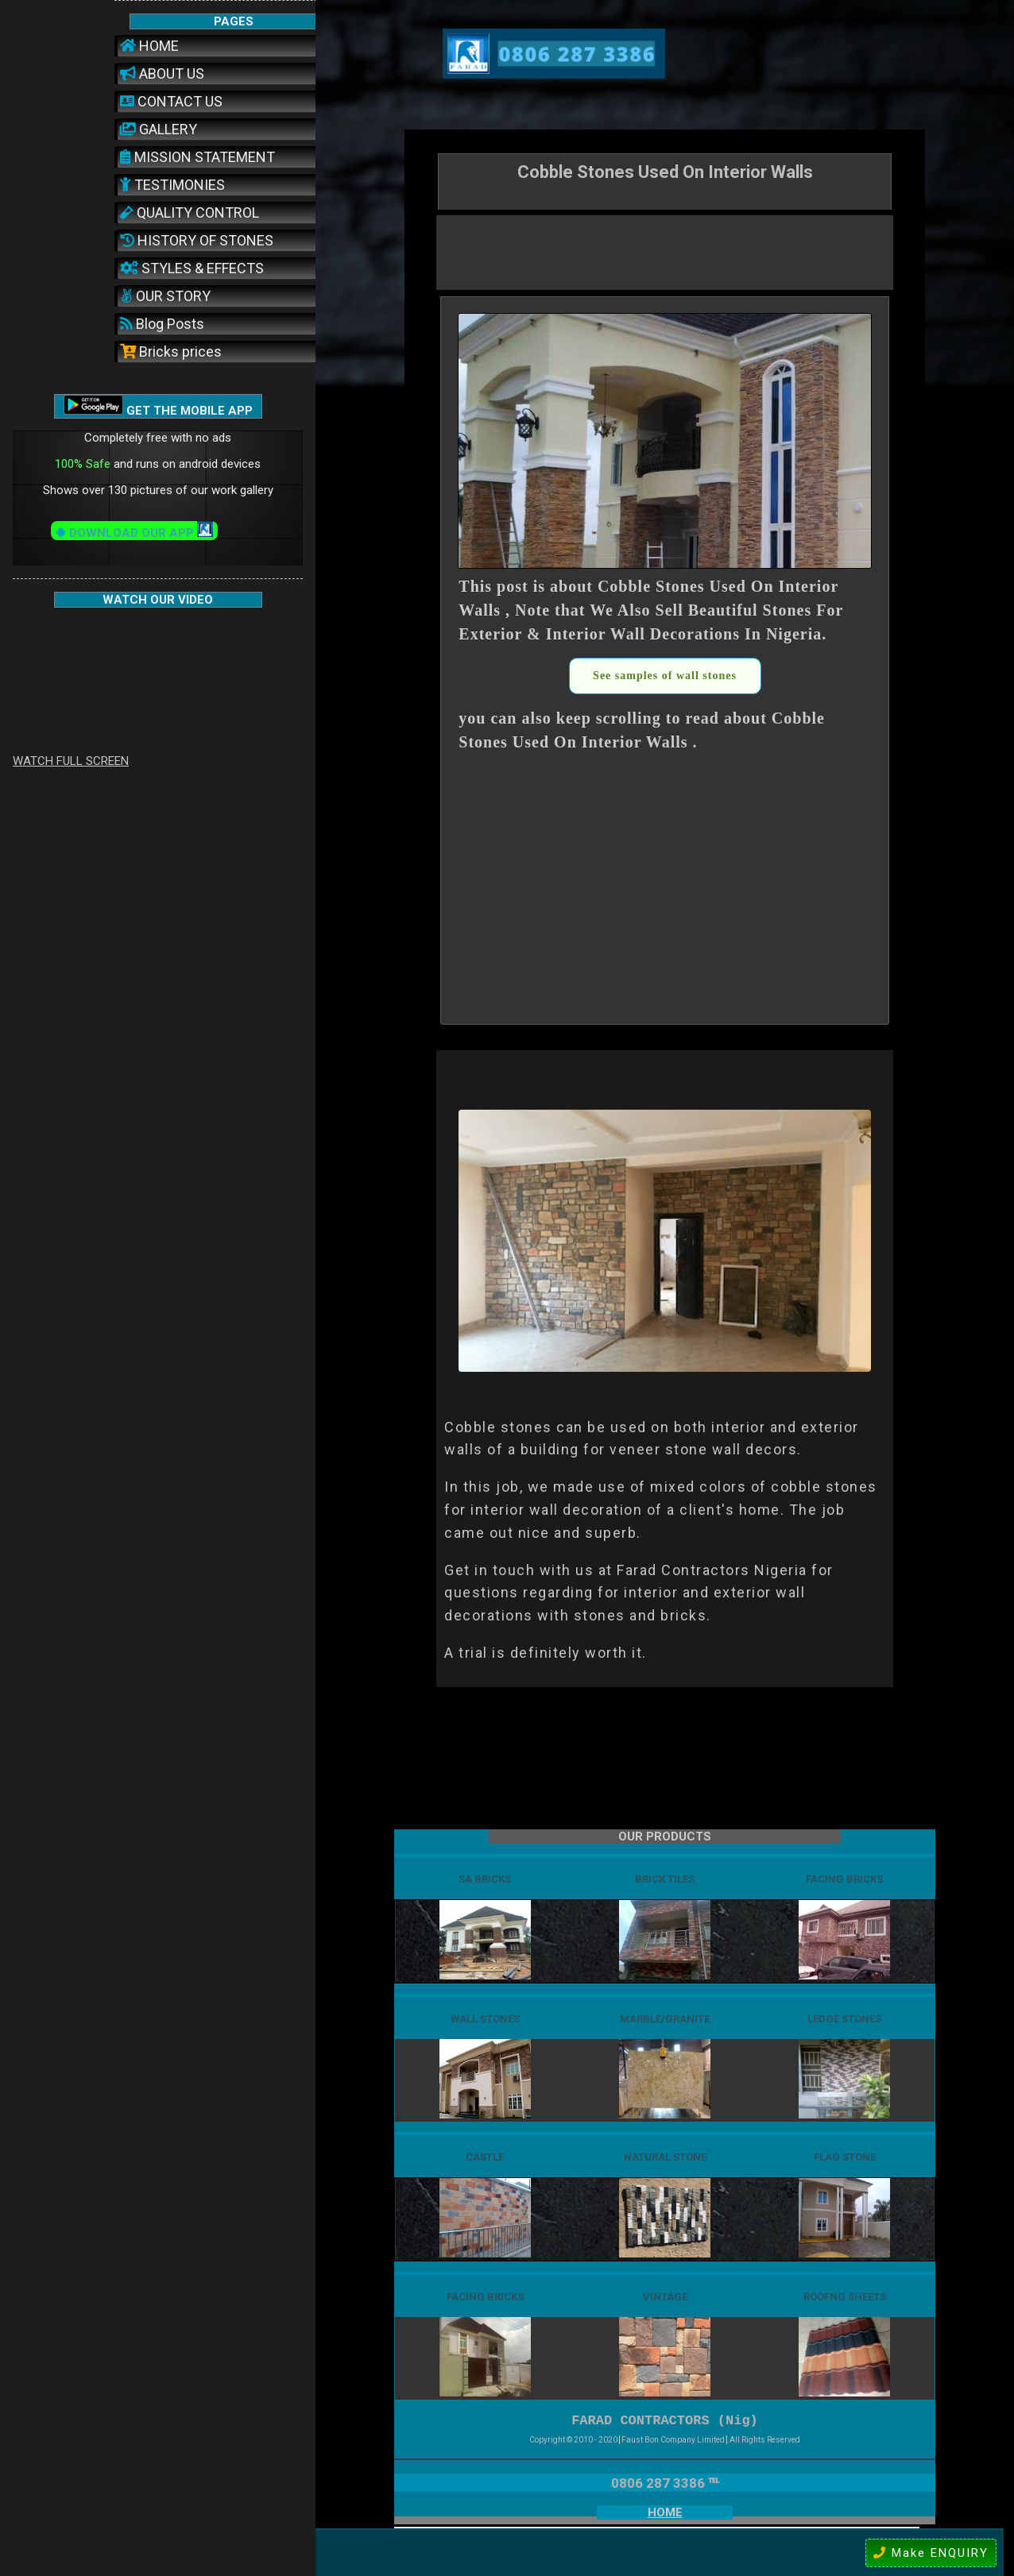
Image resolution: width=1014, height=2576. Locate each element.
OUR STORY (165, 296)
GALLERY (158, 129)
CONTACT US (171, 101)
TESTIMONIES (172, 184)
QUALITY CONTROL (189, 212)
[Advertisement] (665, 251)
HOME (149, 45)
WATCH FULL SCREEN (71, 761)
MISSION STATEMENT (197, 157)
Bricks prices (171, 351)
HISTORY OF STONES (196, 240)
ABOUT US (162, 73)
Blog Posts (162, 323)
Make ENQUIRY (931, 2553)
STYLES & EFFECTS (192, 268)
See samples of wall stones (665, 676)
